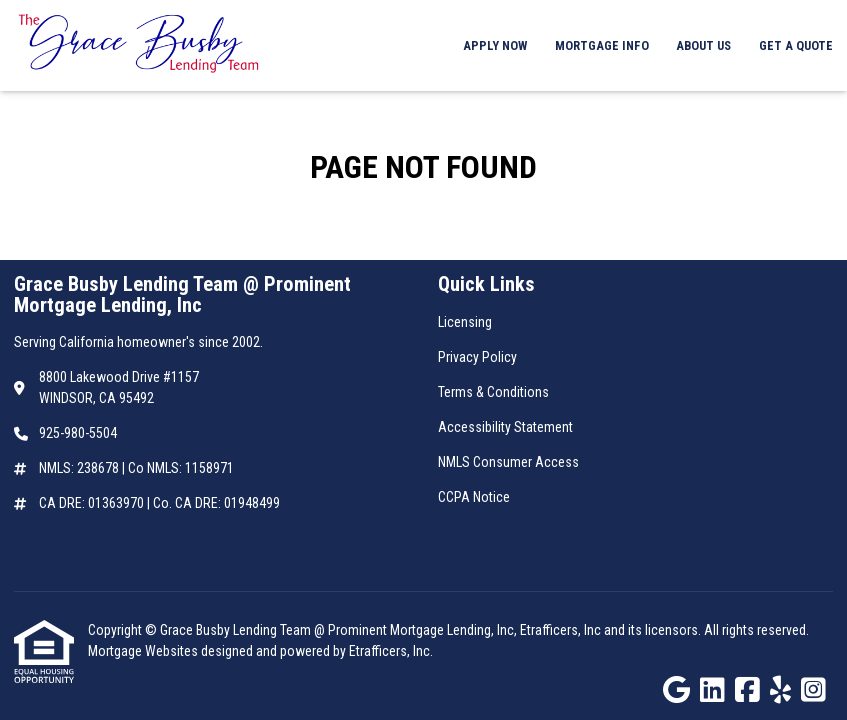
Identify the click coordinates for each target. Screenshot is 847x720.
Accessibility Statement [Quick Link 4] (505, 427)
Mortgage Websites (144, 651)
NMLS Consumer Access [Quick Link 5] (508, 462)
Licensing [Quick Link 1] (465, 322)
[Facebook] (747, 691)
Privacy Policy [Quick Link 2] (477, 357)
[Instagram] (813, 691)
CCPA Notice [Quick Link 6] (474, 497)
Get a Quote (796, 45)
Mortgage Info (602, 45)
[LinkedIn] (712, 691)
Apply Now (495, 45)
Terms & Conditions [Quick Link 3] (493, 392)
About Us (703, 45)
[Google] (676, 691)
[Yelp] (780, 691)
